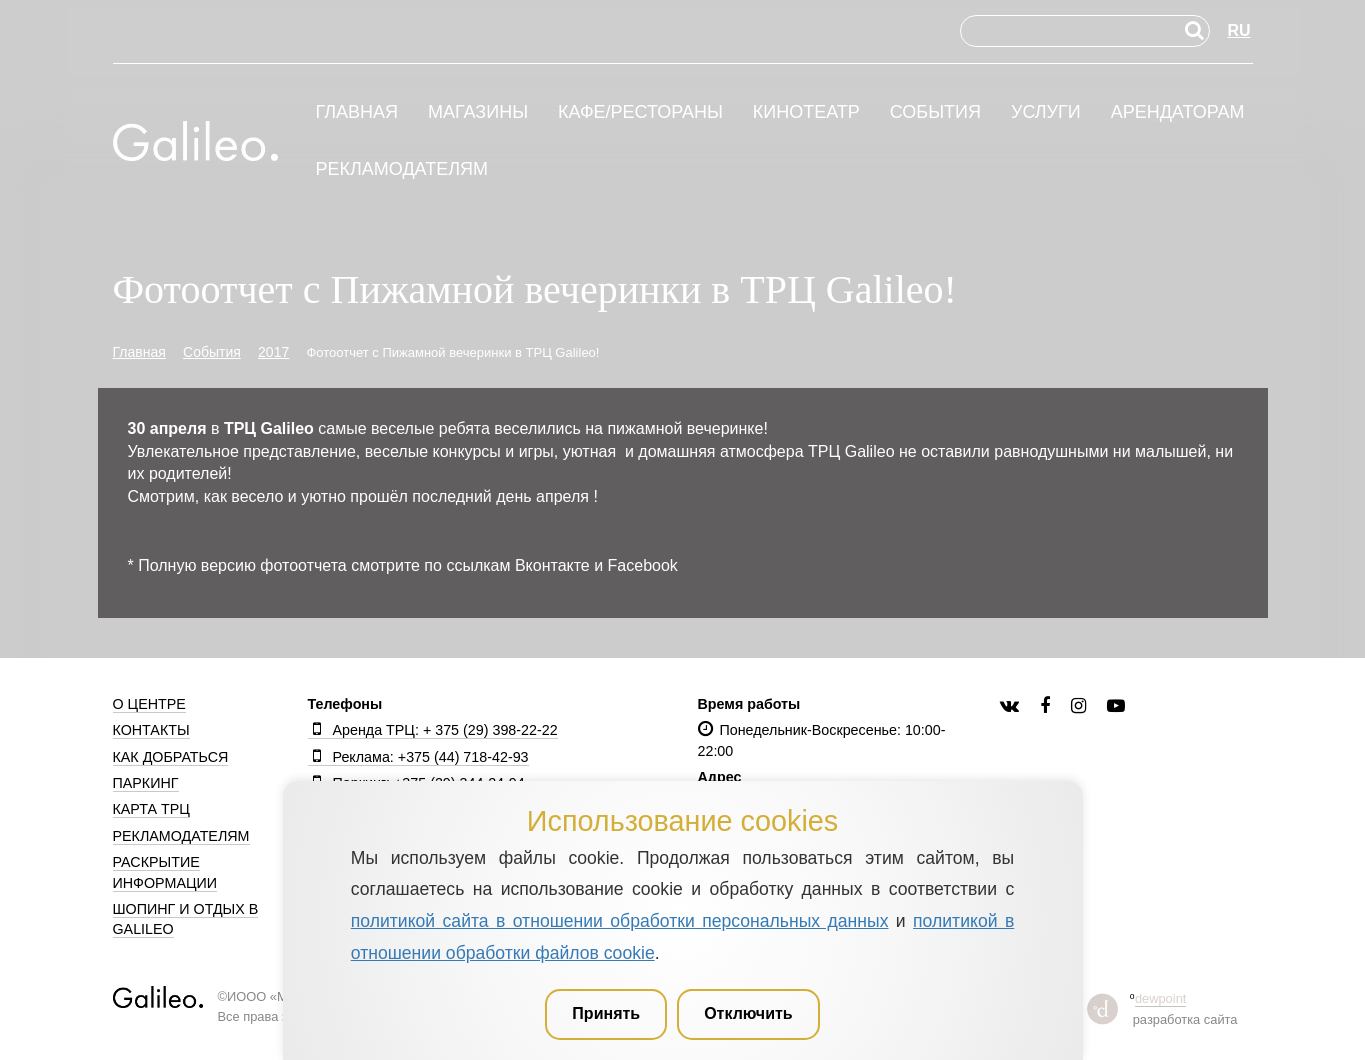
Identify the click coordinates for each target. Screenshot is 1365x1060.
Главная (357, 112)
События (935, 112)
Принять (606, 1013)
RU (1238, 30)
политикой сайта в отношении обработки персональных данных (620, 921)
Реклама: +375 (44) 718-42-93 (418, 757)
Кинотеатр (806, 112)
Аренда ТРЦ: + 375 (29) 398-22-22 (433, 730)
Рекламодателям (402, 169)
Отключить (748, 1013)
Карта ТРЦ (151, 809)
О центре (149, 704)
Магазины (478, 112)
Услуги (1046, 112)
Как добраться (171, 757)
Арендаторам (1178, 112)
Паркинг (146, 783)
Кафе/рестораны (640, 112)
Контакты (151, 730)
